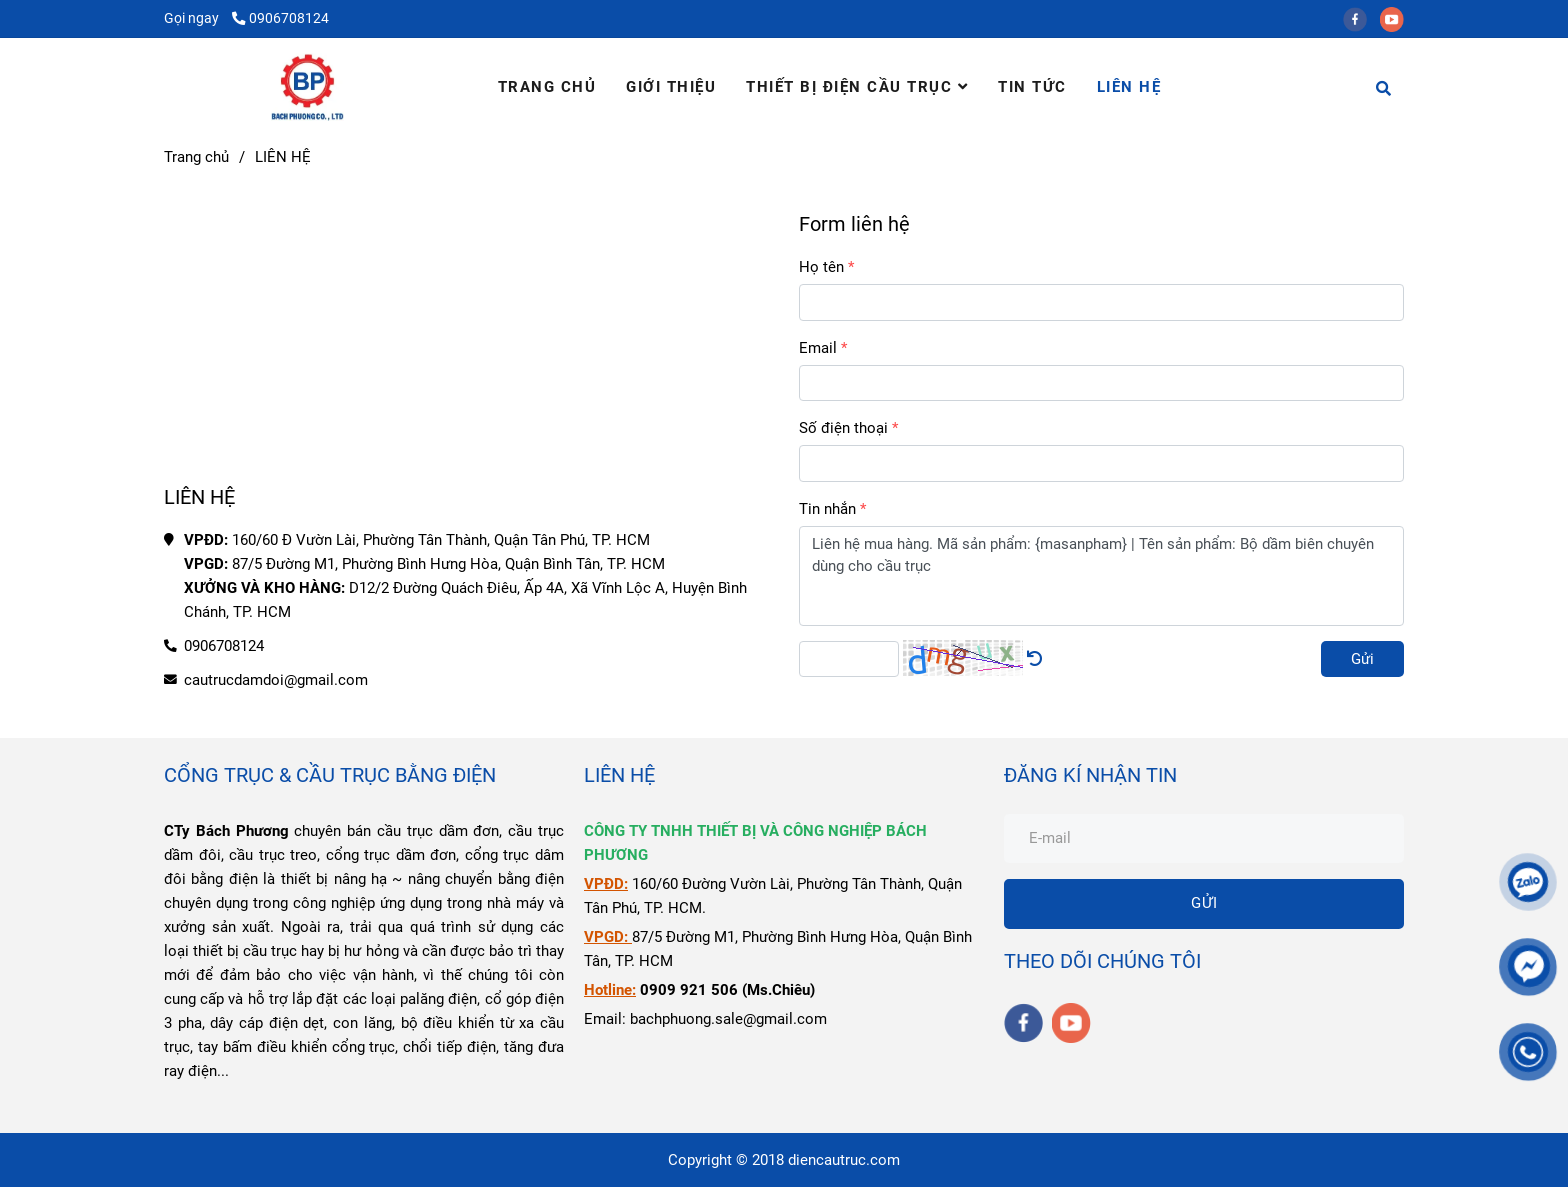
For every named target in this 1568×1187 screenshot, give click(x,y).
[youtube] (1397, 18)
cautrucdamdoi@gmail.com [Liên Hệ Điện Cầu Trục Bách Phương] (276, 680)
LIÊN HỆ (1129, 87)
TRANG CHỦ (547, 87)
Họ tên (821, 267)
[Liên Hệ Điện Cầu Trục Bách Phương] (466, 333)
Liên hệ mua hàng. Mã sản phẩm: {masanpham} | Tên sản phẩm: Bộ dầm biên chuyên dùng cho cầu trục (1101, 576)
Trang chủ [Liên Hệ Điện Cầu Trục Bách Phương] (196, 157)
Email (818, 348)
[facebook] (1361, 18)
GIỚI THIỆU (671, 87)
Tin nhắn (827, 509)
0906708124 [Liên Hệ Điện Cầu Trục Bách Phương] (280, 18)
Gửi (1362, 659)
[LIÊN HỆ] (307, 87)
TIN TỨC (1032, 87)
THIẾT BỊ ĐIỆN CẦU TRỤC (857, 87)
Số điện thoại (843, 428)
